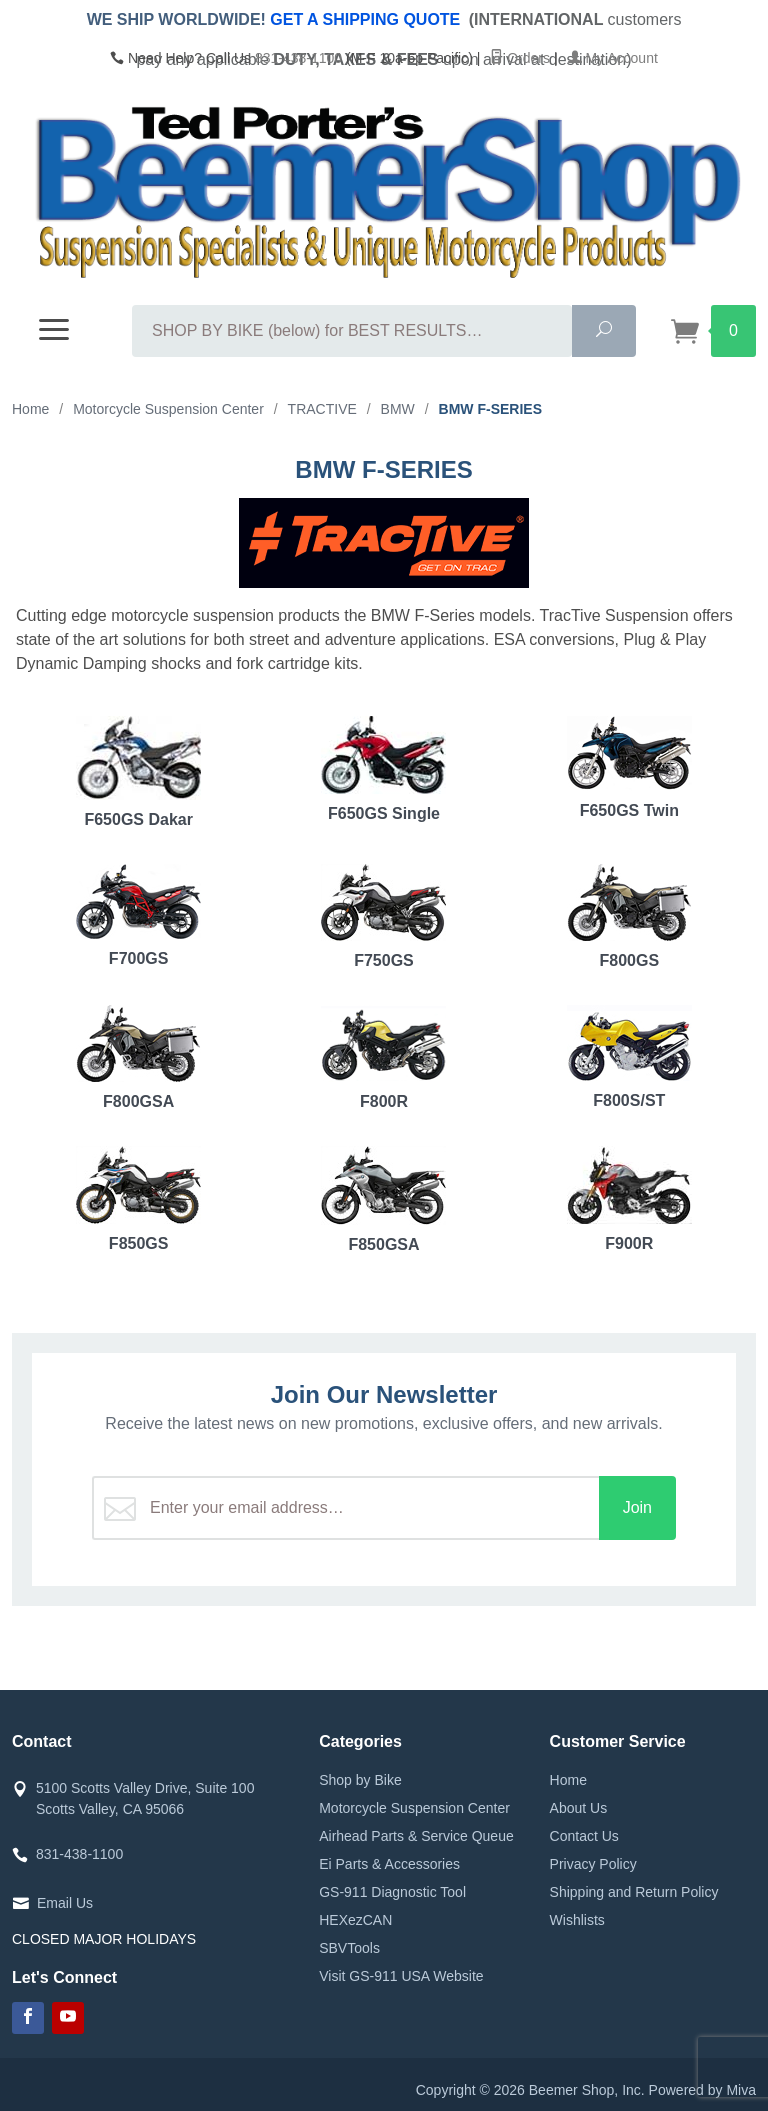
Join (637, 1507)
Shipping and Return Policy (634, 1892)
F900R (629, 1199)
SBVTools (349, 1948)
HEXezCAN (355, 1920)
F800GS (629, 916)
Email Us (65, 1903)
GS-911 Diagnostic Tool (392, 1892)
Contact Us (584, 1836)
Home (568, 1780)
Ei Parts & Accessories (389, 1864)
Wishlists (577, 1920)
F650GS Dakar (138, 772)
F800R (383, 1057)
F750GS (383, 916)
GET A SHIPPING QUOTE (365, 19)
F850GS (138, 1199)
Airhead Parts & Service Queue (416, 1836)
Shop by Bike (360, 1780)
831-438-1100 (298, 58)
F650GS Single (383, 769)
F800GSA (138, 1057)
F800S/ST (629, 1057)
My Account (613, 58)
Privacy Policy (593, 1864)
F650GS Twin (629, 767)
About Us (579, 1808)
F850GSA (383, 1199)
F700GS (138, 915)
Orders (520, 58)
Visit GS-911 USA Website (401, 1976)
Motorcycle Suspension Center (414, 1808)
